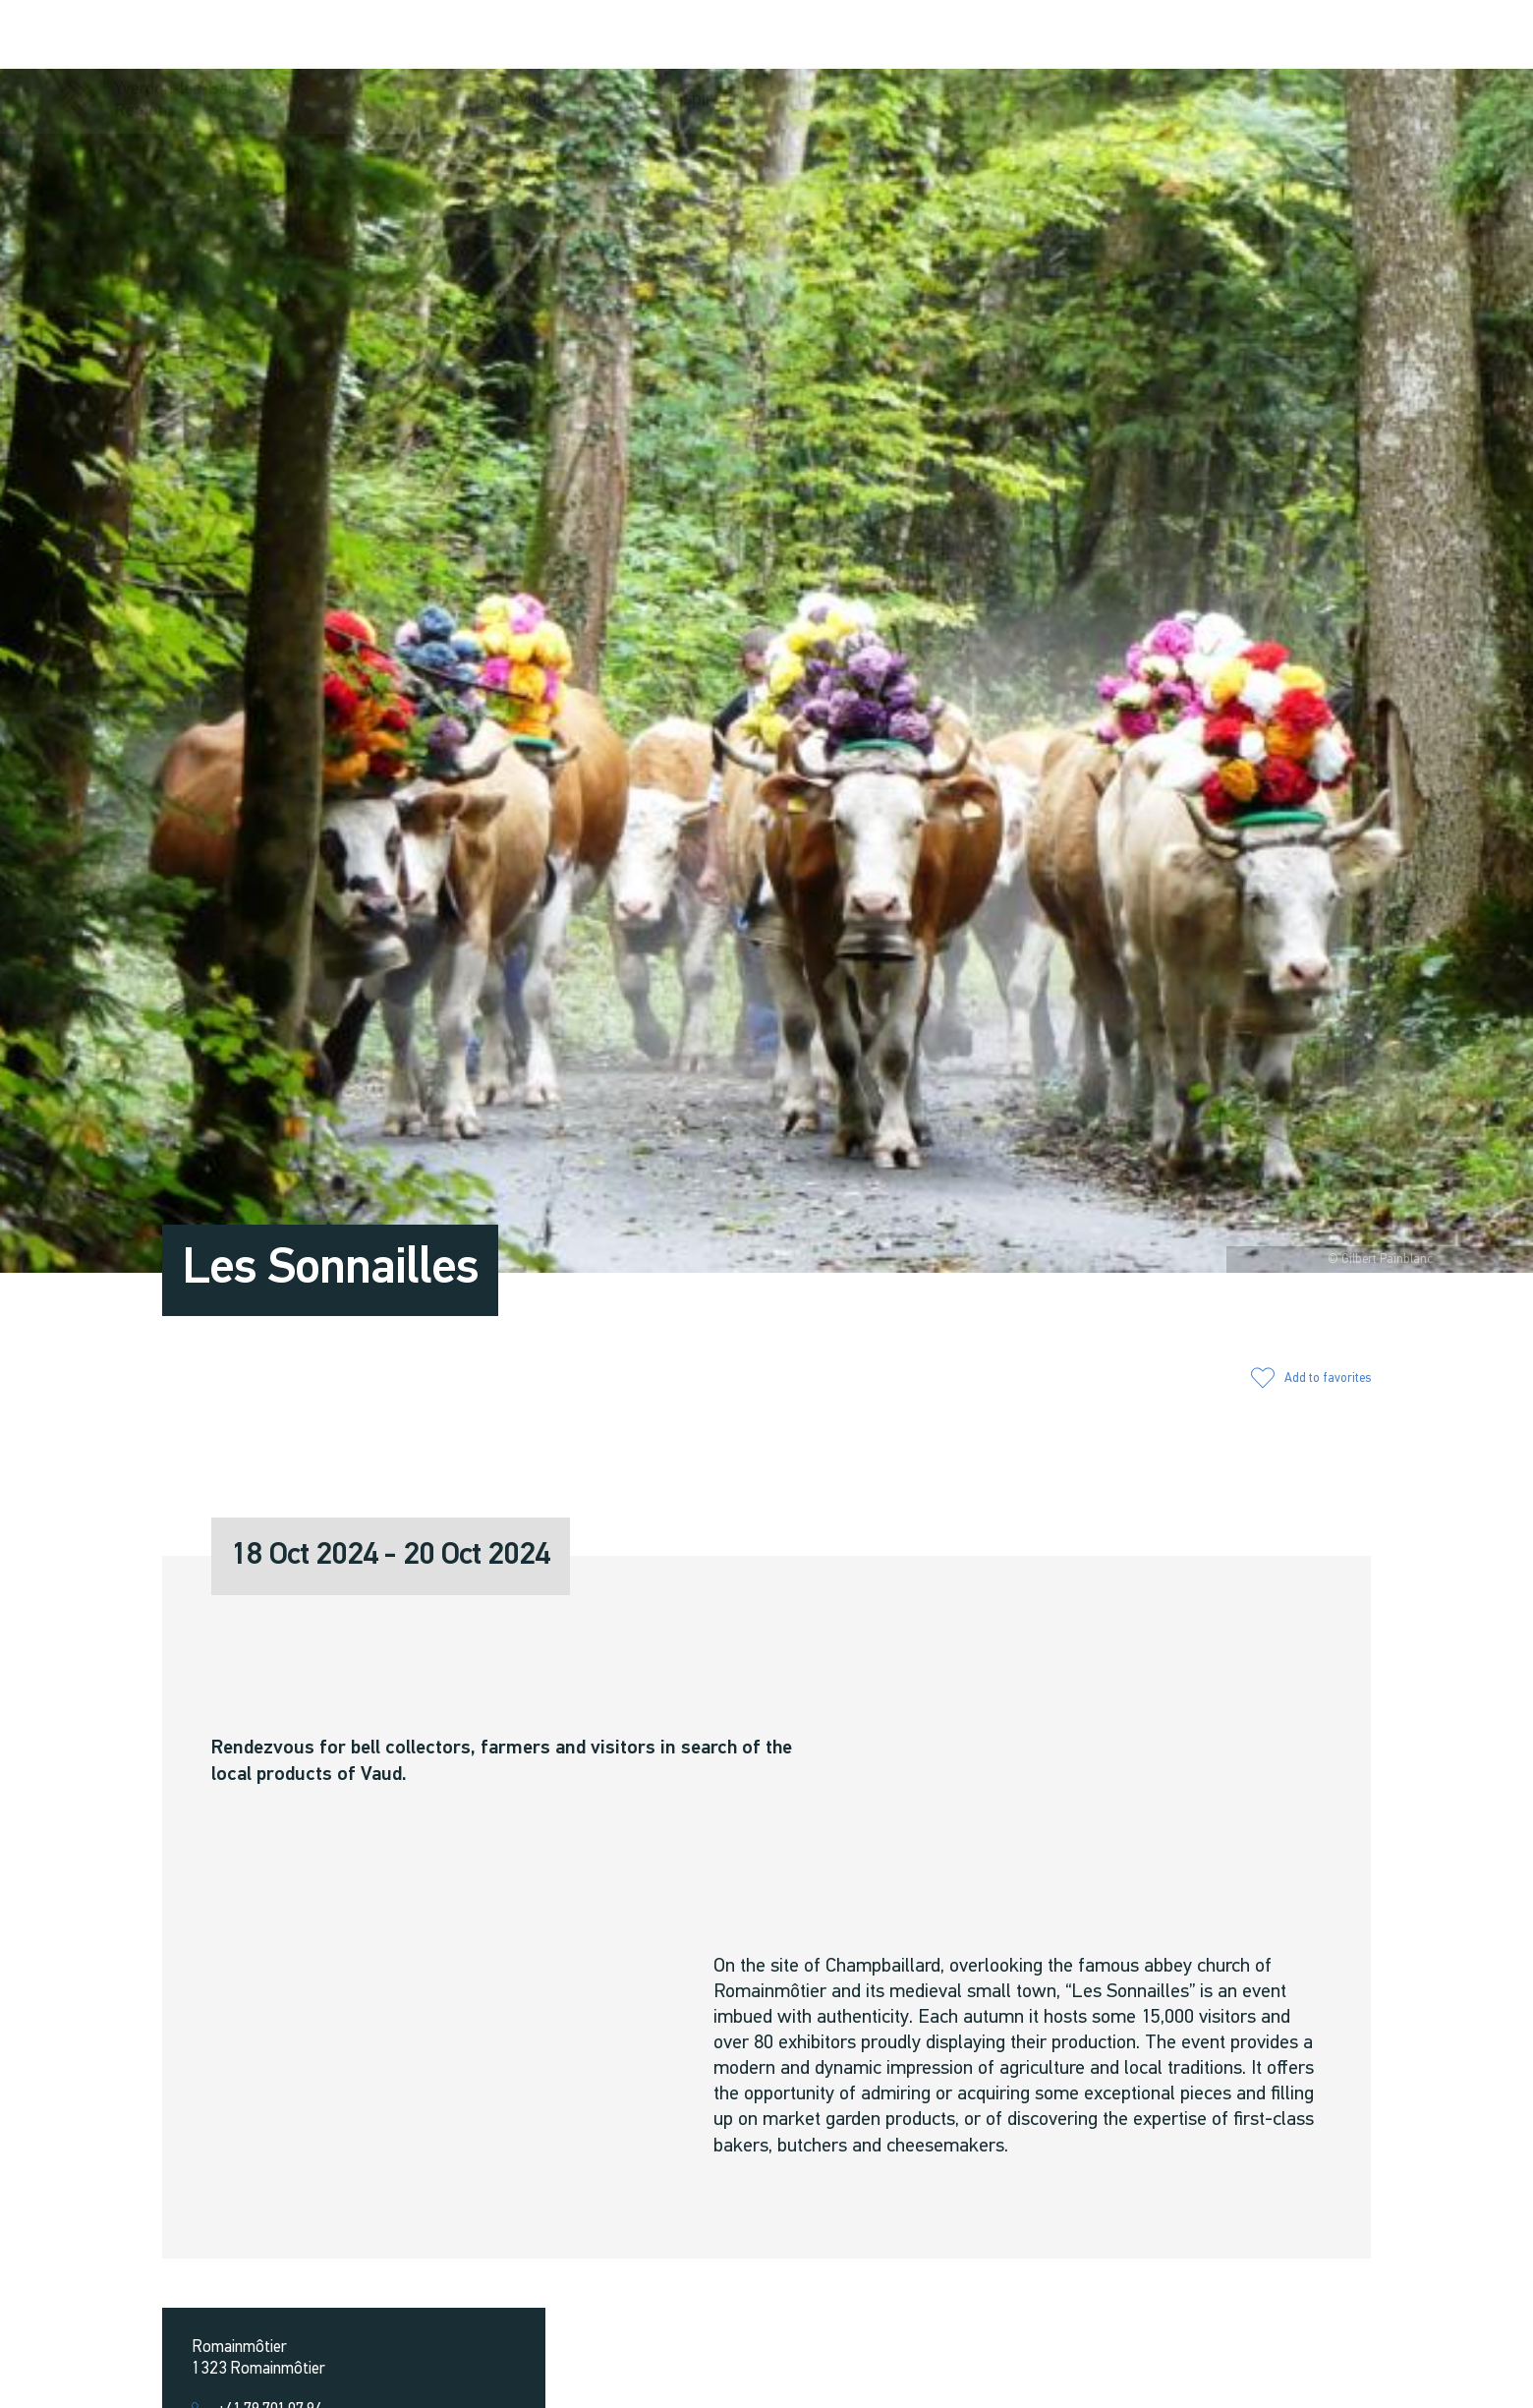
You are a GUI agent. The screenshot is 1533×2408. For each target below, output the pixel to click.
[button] (1211, 36)
